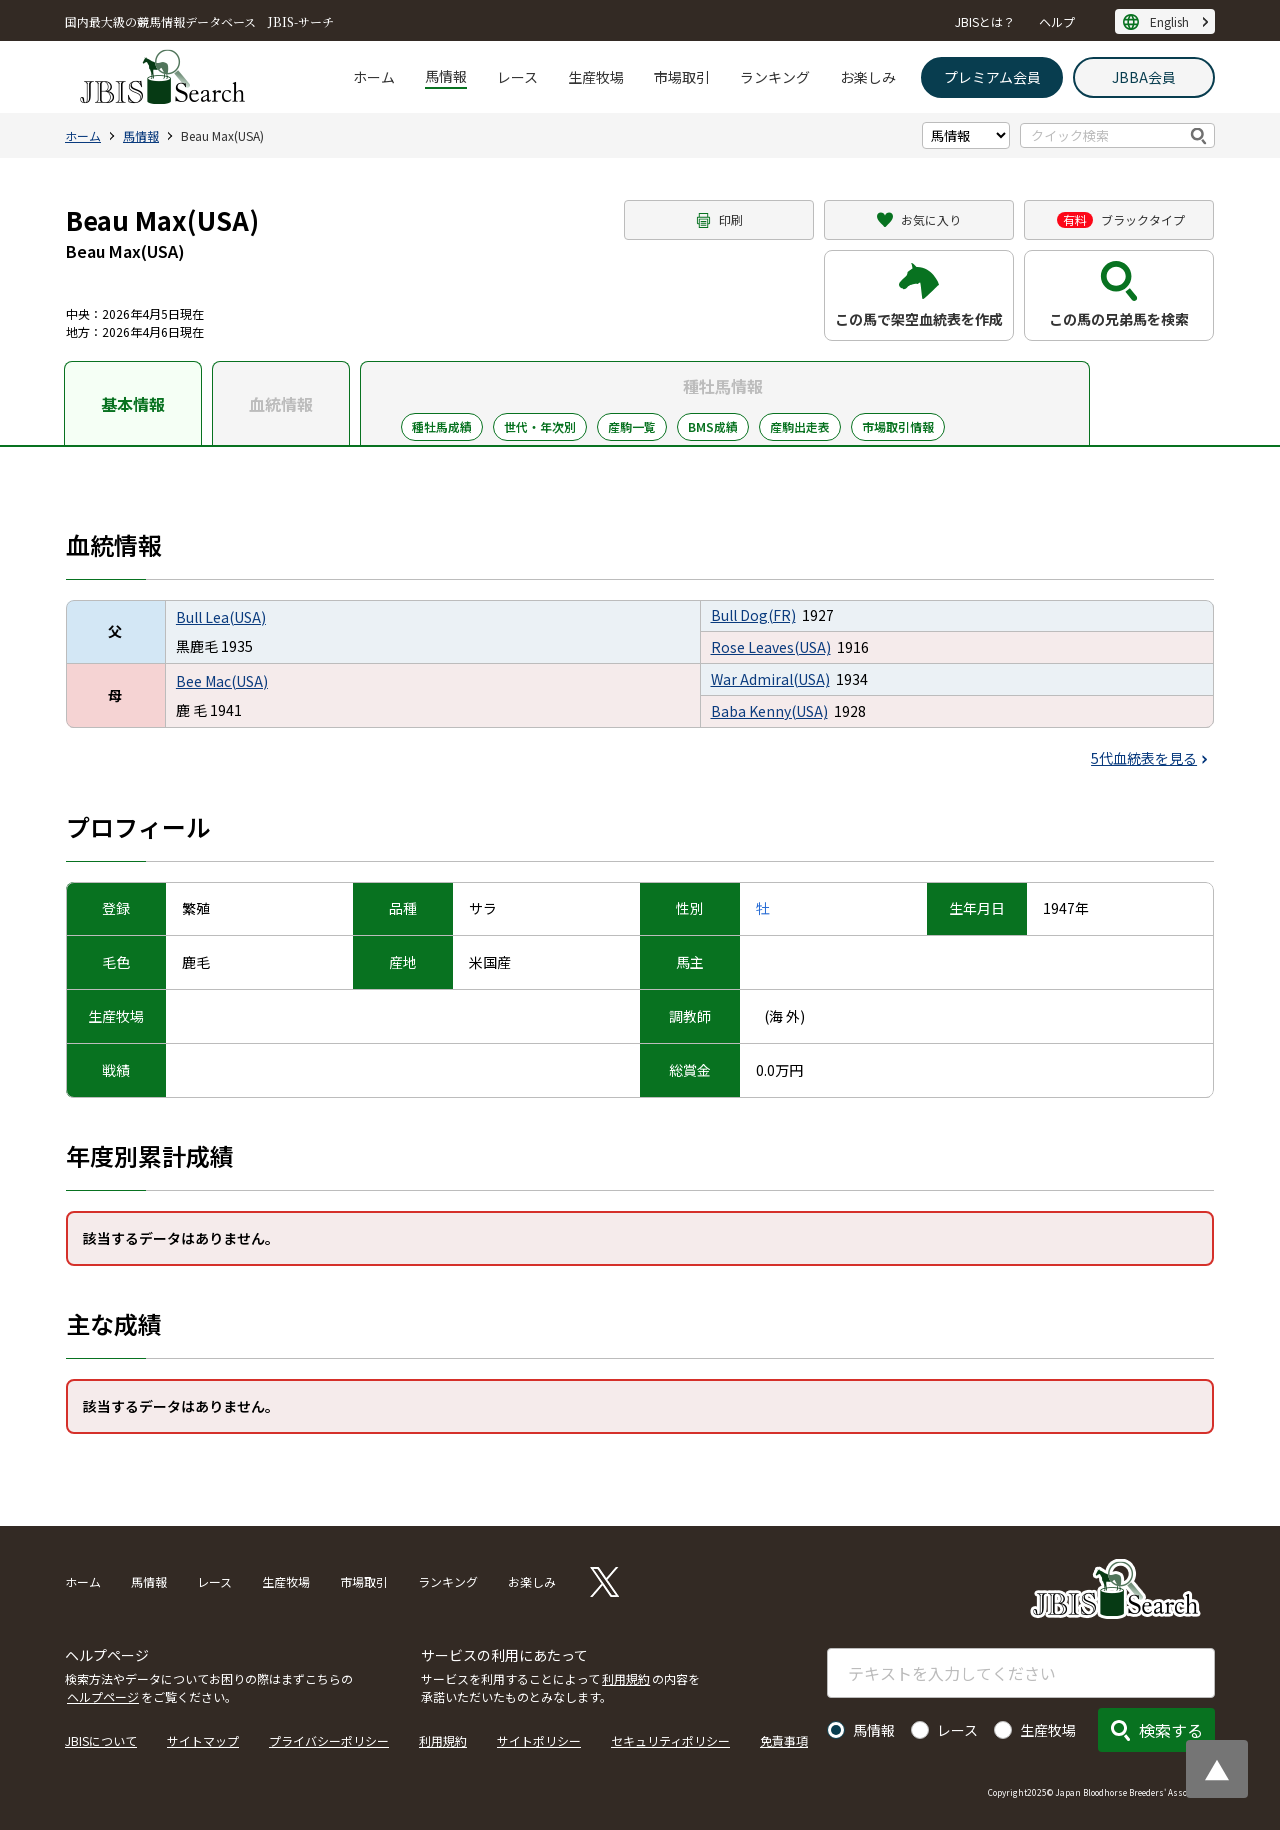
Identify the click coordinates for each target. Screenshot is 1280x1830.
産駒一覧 (632, 426)
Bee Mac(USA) (222, 681)
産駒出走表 (800, 426)
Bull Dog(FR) (753, 615)
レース (517, 77)
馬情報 (446, 76)
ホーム (374, 77)
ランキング (775, 77)
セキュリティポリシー (670, 1740)
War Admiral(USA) (770, 679)
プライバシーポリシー (329, 1740)
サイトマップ (203, 1740)
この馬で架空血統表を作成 (919, 319)
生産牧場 (596, 77)
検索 (1199, 135)
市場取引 (682, 77)
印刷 (731, 219)
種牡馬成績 (442, 426)
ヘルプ (1057, 21)
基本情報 (133, 404)
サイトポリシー (539, 1740)
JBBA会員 (1144, 77)
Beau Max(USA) (222, 135)
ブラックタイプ (1121, 219)
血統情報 (281, 404)
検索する (1171, 1730)
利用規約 (626, 1678)
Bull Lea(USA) (221, 617)
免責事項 (784, 1740)
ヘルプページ (103, 1696)
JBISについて (101, 1740)
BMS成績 (713, 426)
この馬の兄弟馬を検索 (1119, 319)
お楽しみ (868, 77)
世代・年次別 (540, 426)
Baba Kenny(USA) (769, 711)
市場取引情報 (898, 426)
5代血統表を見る (1144, 758)
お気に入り (931, 219)
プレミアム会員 (992, 77)
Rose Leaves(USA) (771, 647)
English (1169, 21)
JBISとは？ (985, 21)
